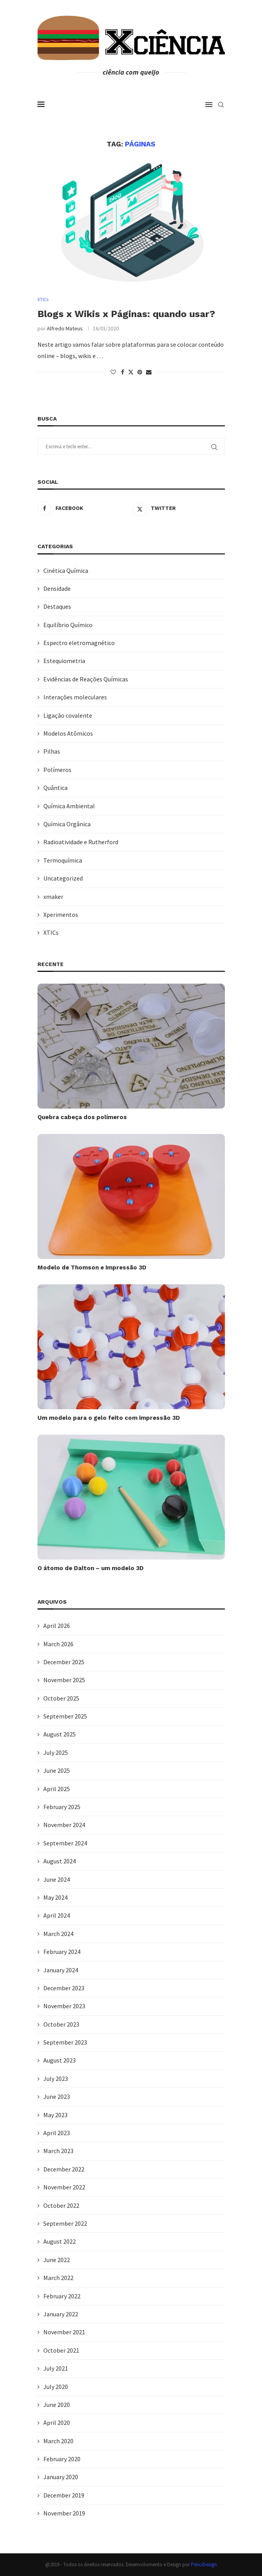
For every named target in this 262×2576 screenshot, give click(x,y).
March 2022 (58, 2278)
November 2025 (64, 1680)
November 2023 (64, 2006)
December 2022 (63, 2169)
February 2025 (61, 1807)
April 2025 (56, 1789)
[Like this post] (113, 372)
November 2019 (64, 2513)
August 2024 (59, 1861)
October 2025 (61, 1698)
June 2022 (56, 2260)
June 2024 (56, 1879)
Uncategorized (63, 878)
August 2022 (59, 2242)
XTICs (51, 933)
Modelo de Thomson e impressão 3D (91, 1267)
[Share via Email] (148, 372)
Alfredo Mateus (65, 328)
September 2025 (65, 1716)
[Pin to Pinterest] (139, 372)
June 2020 (56, 2405)
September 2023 (65, 2043)
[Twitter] (179, 509)
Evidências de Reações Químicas (85, 679)
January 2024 (60, 1970)
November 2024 (64, 1825)
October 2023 (61, 2024)
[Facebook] (83, 509)
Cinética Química (65, 570)
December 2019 (63, 2495)
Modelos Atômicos (68, 734)
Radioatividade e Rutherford (80, 842)
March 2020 (58, 2441)
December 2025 (63, 1662)
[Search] (221, 104)
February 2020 (61, 2459)
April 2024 (56, 1916)
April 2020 (56, 2423)
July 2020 (55, 2387)
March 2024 (58, 1934)
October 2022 (61, 2205)
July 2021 (55, 2369)
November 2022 (64, 2187)
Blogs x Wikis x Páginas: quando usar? (126, 314)
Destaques (57, 607)
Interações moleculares (75, 697)
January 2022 (60, 2314)
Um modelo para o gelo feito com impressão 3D (108, 1418)
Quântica (55, 788)
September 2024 (65, 1843)
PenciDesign (204, 2564)
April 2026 (56, 1626)
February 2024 (61, 1952)
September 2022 (65, 2224)
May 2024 (55, 1898)
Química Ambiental (69, 806)
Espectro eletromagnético (79, 643)
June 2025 (56, 1771)
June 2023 (56, 2097)
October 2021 (61, 2350)
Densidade (57, 589)
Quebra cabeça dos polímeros (82, 1117)
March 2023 (58, 2151)
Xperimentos (60, 915)
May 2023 (55, 2115)
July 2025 (55, 1752)
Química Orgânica (67, 824)
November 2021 (64, 2332)
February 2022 (61, 2296)
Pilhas (51, 752)
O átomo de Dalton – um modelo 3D (90, 1568)
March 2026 (58, 1644)
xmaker (53, 896)
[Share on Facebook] (122, 372)
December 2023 (63, 1988)
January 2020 (60, 2477)
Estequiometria (64, 661)
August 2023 (59, 2060)
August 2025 (59, 1734)
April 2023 (56, 2133)
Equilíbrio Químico (68, 625)
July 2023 (55, 2078)
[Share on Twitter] (131, 372)
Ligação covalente (67, 715)
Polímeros (57, 770)
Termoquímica (62, 860)
